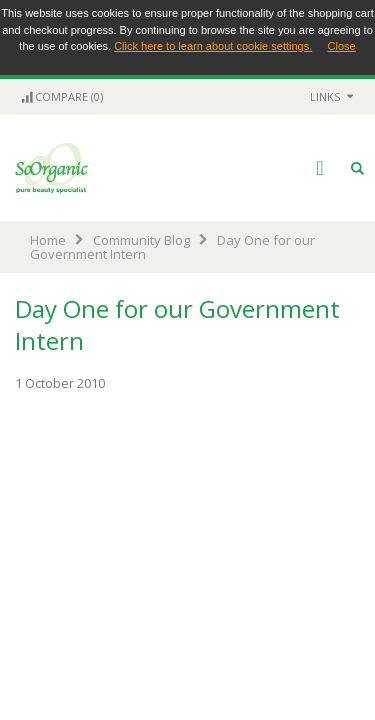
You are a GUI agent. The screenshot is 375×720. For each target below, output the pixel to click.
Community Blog (141, 240)
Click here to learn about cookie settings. (213, 46)
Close (342, 46)
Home (48, 240)
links (325, 96)
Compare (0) (61, 96)
